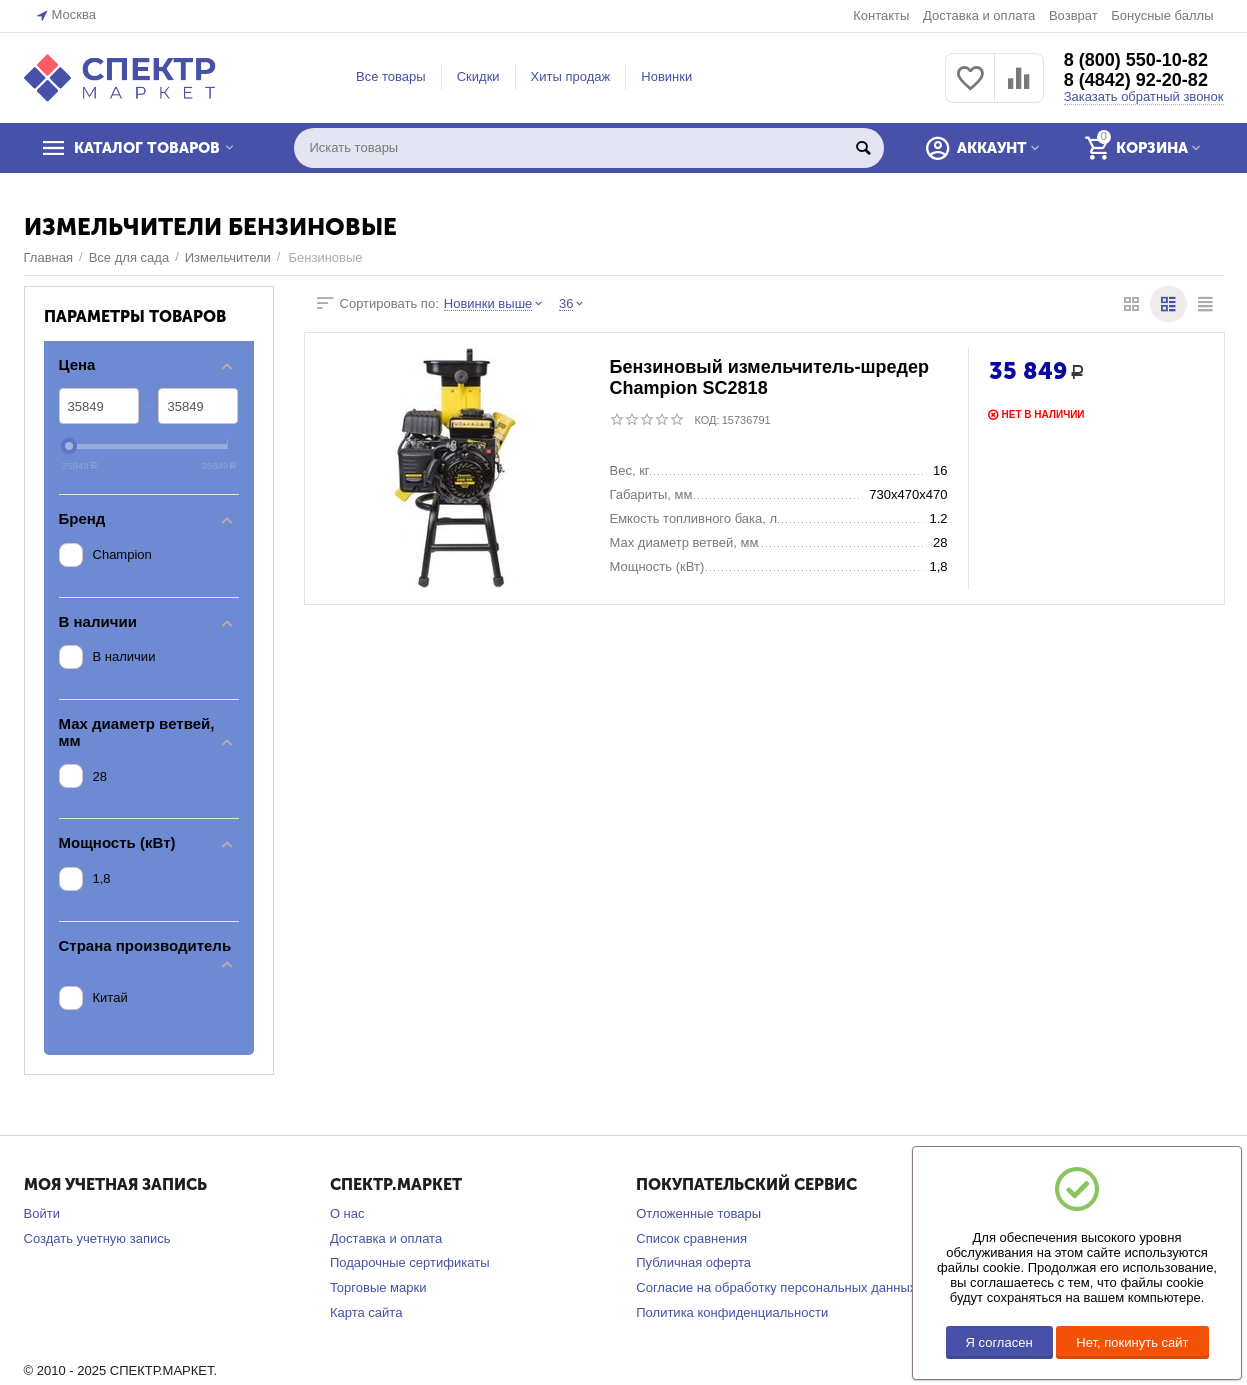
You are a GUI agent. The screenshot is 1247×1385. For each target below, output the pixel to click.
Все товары (391, 76)
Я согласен (999, 1342)
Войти (42, 1213)
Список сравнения (691, 1238)
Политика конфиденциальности (732, 1312)
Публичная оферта (693, 1262)
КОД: (707, 420)
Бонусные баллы (1162, 15)
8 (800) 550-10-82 (1136, 60)
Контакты (881, 15)
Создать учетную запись (97, 1238)
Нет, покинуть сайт (1132, 1342)
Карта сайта (366, 1312)
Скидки (478, 76)
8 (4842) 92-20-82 (1136, 80)
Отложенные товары (698, 1213)
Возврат (1073, 15)
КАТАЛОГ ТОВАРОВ (147, 148)
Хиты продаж (571, 76)
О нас (347, 1213)
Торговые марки (378, 1287)
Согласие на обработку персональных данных (776, 1287)
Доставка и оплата (979, 15)
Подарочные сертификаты (410, 1262)
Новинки (666, 76)
